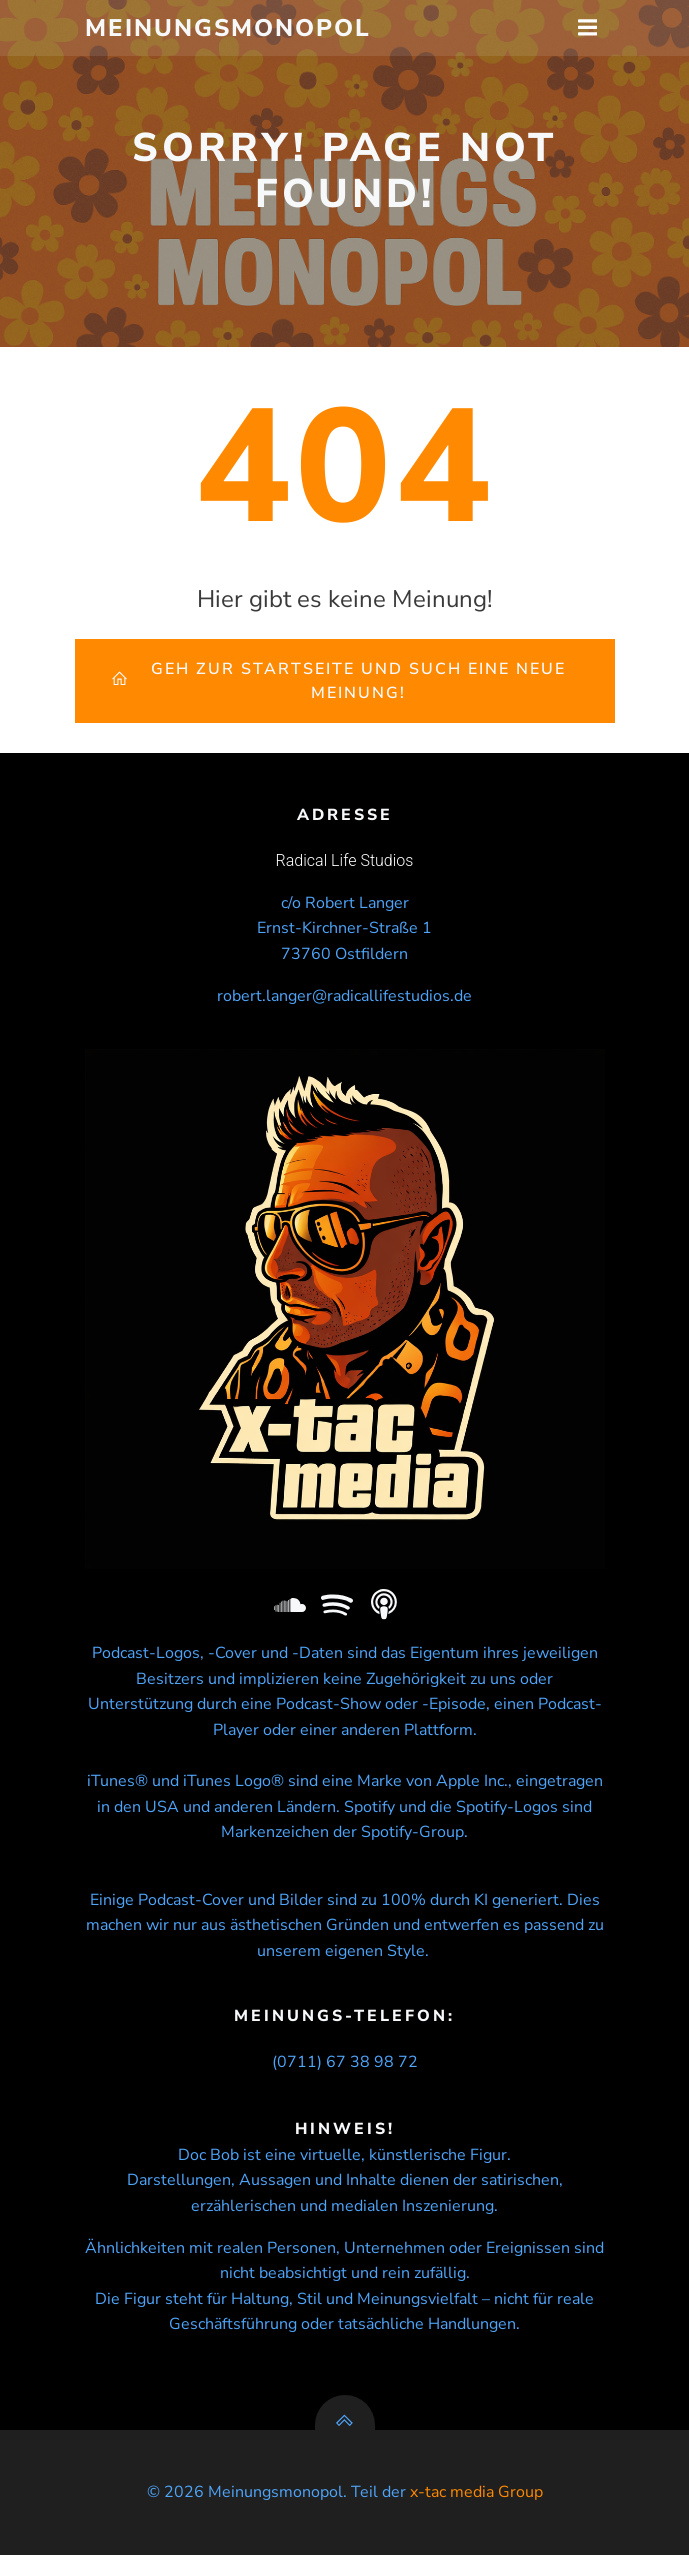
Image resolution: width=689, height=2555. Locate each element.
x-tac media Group (476, 2492)
